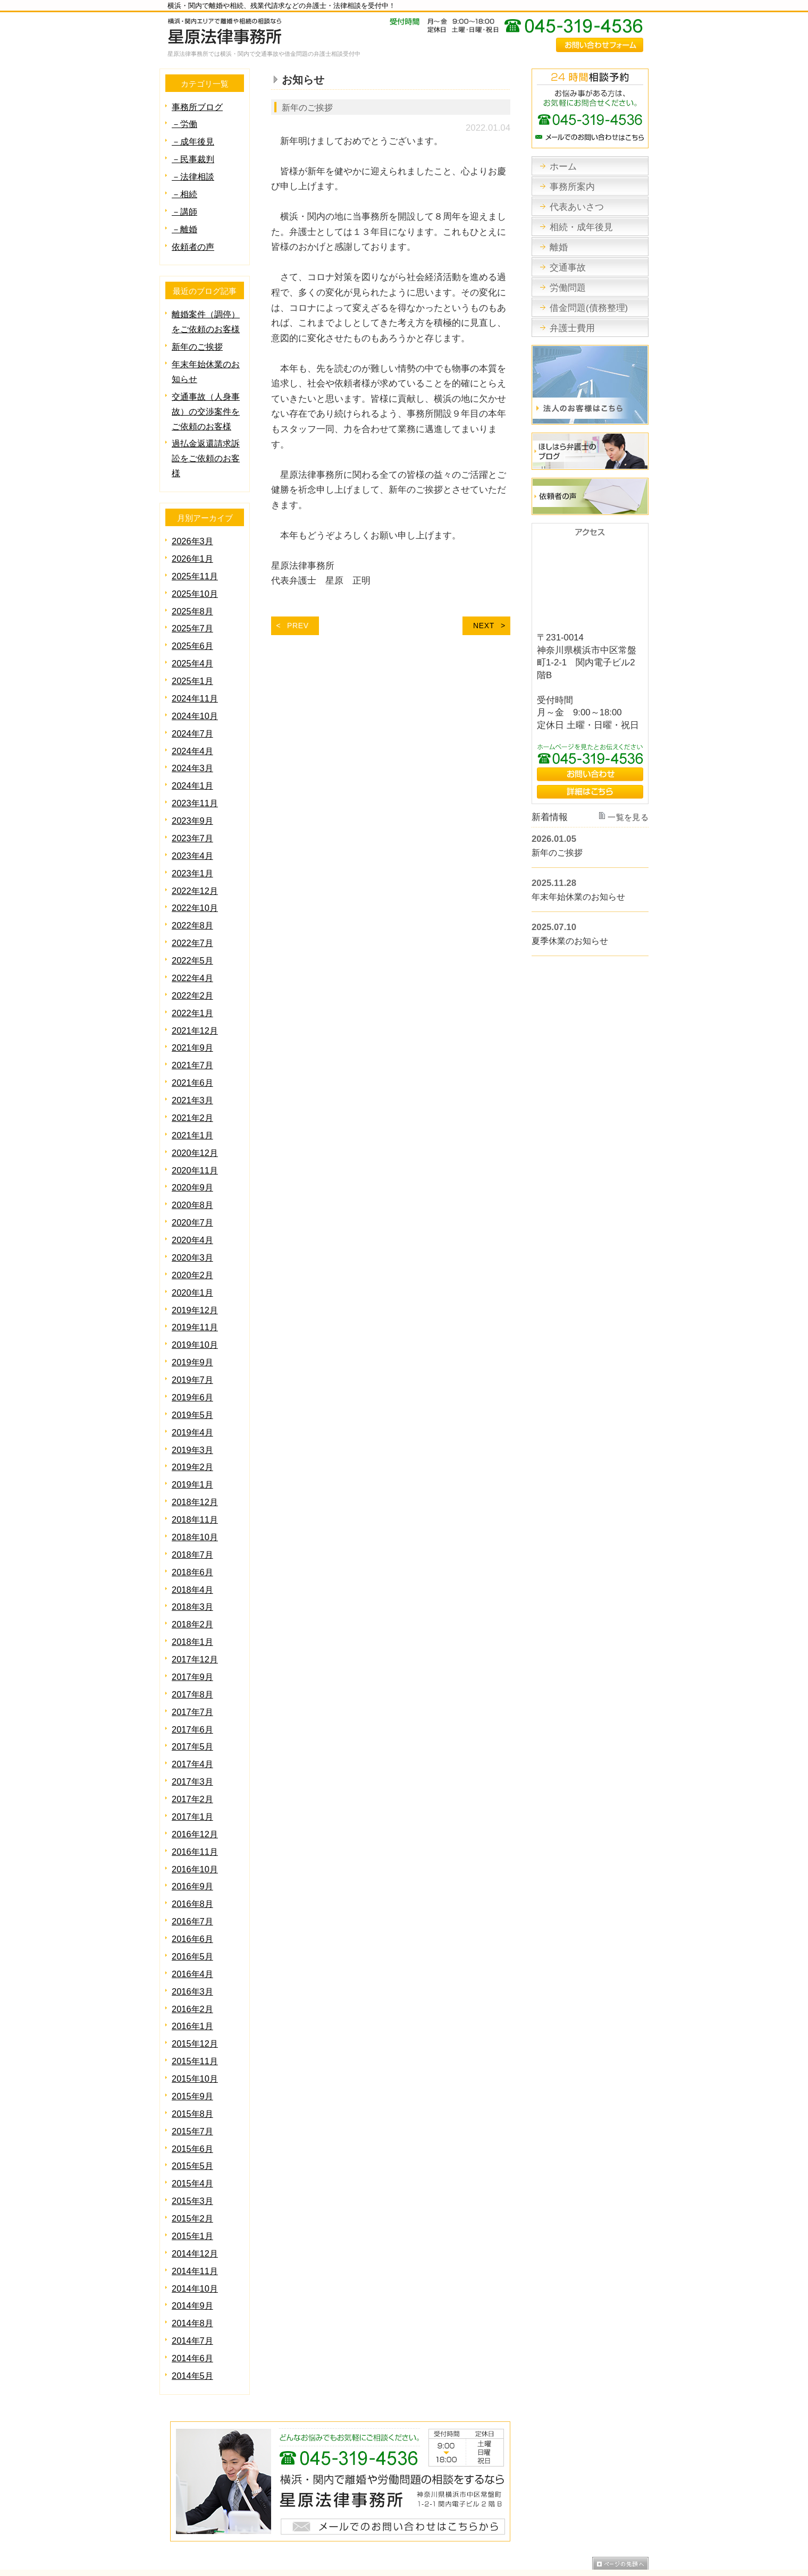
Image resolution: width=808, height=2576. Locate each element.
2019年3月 (193, 1411)
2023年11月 (196, 784)
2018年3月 (193, 1563)
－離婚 (185, 225)
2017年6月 (193, 1682)
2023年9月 (193, 801)
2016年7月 (193, 1868)
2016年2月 (193, 1953)
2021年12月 (196, 1005)
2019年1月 (193, 1445)
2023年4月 (193, 835)
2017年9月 (193, 1631)
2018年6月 (193, 1530)
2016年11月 (196, 1801)
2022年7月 (193, 920)
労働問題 (418, 2518)
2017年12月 (196, 1614)
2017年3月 (193, 1733)
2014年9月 (193, 2241)
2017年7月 (193, 1665)
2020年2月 (193, 1242)
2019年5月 (193, 1377)
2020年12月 (196, 1123)
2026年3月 (193, 530)
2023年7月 (193, 818)
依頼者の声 (194, 242)
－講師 (185, 208)
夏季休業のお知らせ (572, 941)
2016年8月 (193, 1851)
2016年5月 (193, 1902)
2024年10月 (196, 700)
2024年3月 (193, 750)
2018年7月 (193, 1513)
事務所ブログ (199, 107)
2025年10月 (196, 581)
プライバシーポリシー (610, 2518)
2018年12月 (196, 1462)
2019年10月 (196, 1309)
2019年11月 (196, 1292)
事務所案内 (208, 2518)
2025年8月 (193, 598)
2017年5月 (193, 1699)
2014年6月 (193, 2292)
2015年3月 (193, 2139)
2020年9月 (193, 1157)
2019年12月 (196, 1276)
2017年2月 (193, 1750)
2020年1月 (193, 1259)
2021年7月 (193, 1038)
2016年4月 (193, 1919)
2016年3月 (193, 1936)
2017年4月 (193, 1716)
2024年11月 (196, 683)
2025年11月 (196, 564)
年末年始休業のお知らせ (581, 897)
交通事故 (382, 2518)
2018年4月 (193, 1547)
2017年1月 (193, 1767)
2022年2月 (193, 971)
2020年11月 (196, 1140)
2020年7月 (193, 1191)
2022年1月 (193, 988)
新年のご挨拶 (309, 107)
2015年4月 (193, 2122)
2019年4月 (193, 1394)
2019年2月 (193, 1428)
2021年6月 (193, 1055)
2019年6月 (193, 1360)
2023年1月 (193, 852)
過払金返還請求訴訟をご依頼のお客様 (208, 448)
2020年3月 (193, 1225)
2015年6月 (193, 2089)
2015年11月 (196, 2004)
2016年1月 (193, 1970)
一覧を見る (629, 817)
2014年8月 (193, 2258)
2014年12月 (196, 2190)
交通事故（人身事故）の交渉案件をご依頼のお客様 (208, 403)
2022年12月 (196, 869)
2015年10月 (196, 2021)
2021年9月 (193, 1021)
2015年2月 (193, 2156)
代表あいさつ (256, 2518)
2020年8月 (193, 1174)
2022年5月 (193, 937)
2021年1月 (193, 1106)
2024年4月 (193, 734)
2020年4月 (193, 1208)
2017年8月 (193, 1648)
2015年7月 (193, 2072)
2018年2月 (193, 1580)
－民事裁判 (194, 157)
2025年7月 (193, 615)
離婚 (352, 2518)
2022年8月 (193, 903)
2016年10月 (196, 1818)
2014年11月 (196, 2207)
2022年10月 (196, 886)
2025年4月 (193, 649)
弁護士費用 (496, 2518)
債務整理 (455, 2518)
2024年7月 (193, 717)
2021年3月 (193, 1072)
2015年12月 (196, 1987)
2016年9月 (193, 1834)
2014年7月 (193, 2275)
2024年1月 (193, 767)
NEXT (483, 625)
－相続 (185, 191)
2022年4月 (193, 954)
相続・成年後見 (311, 2518)
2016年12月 (196, 1784)
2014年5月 (193, 2309)
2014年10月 (196, 2224)
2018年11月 (196, 1479)
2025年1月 (193, 666)
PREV (298, 625)
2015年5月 (193, 2105)
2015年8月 (193, 2055)
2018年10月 (196, 1496)
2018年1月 (193, 1597)
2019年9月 (193, 1326)
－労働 (185, 123)
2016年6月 (193, 1885)
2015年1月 (193, 2173)
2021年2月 (193, 1089)
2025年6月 (193, 632)
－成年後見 (194, 140)
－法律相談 (194, 174)
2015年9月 (193, 2038)
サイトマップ (543, 2518)
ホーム (172, 2518)
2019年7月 (193, 1343)
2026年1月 (193, 547)
